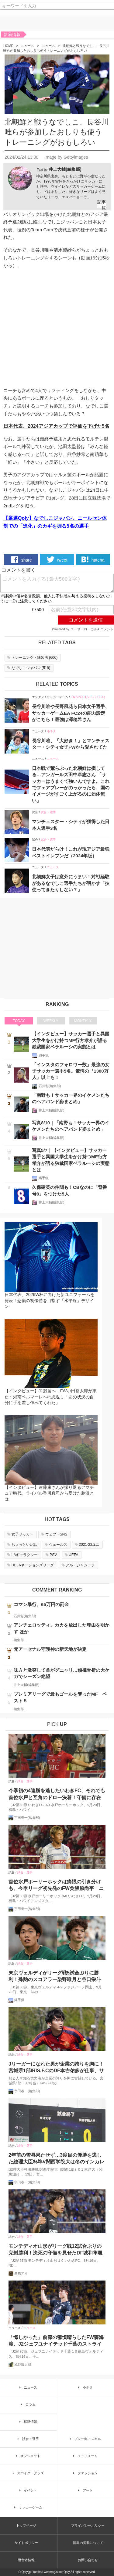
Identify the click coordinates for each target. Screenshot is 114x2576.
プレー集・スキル (84, 2439)
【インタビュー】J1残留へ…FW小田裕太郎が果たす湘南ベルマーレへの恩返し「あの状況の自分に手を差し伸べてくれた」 (51, 1396)
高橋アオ (21, 2273)
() (31, 657)
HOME (8, 46)
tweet (57, 559)
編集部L (20, 1640)
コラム (27, 2404)
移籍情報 (27, 2421)
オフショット (27, 2456)
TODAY (19, 1021)
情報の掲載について (88, 2543)
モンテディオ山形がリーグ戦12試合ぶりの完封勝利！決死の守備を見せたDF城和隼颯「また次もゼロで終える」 (55, 2250)
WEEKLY (50, 1021)
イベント (27, 2490)
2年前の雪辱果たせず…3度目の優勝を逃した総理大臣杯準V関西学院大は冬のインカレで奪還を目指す (56, 2158)
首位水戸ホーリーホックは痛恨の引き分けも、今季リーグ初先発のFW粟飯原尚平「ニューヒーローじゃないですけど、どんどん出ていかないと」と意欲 (56, 1885)
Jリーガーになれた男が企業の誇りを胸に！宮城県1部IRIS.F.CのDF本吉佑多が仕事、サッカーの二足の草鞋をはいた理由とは (56, 2067)
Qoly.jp (26, 2572)
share (21, 559)
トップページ (26, 2525)
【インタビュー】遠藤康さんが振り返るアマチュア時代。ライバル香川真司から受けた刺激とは (49, 1493)
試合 (35, 812)
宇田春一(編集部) (27, 1817)
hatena (93, 559)
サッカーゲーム (57, 697)
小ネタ (51, 731)
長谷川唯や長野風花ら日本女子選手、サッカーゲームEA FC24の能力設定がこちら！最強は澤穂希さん (70, 713)
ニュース (27, 46)
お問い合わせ (88, 2560)
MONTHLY (83, 1021)
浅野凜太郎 (22, 2364)
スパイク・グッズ (27, 2473)
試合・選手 (48, 812)
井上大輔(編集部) (65, 169)
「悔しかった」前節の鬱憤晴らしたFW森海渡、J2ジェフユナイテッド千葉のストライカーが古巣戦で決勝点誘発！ (56, 2341)
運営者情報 (26, 2560)
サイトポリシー (26, 2543)
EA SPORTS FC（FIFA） (88, 697)
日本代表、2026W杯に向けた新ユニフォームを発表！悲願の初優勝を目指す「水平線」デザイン (50, 1300)
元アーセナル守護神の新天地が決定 (50, 1649)
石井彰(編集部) (50, 1086)
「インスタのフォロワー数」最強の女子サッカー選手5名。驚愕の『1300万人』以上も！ (70, 1071)
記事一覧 (101, 205)
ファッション (84, 2473)
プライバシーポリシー (88, 2525)
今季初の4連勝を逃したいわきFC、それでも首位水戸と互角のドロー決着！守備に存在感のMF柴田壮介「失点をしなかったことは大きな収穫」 (57, 1794)
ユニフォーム (84, 2456)
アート (85, 2490)
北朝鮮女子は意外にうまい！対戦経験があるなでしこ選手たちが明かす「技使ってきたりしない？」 (70, 883)
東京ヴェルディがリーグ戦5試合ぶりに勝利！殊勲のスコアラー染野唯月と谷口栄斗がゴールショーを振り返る (55, 1976)
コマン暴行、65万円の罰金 (41, 1604)
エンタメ (38, 697)
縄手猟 (44, 1055)
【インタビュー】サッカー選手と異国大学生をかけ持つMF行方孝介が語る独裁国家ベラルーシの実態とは (70, 1040)
